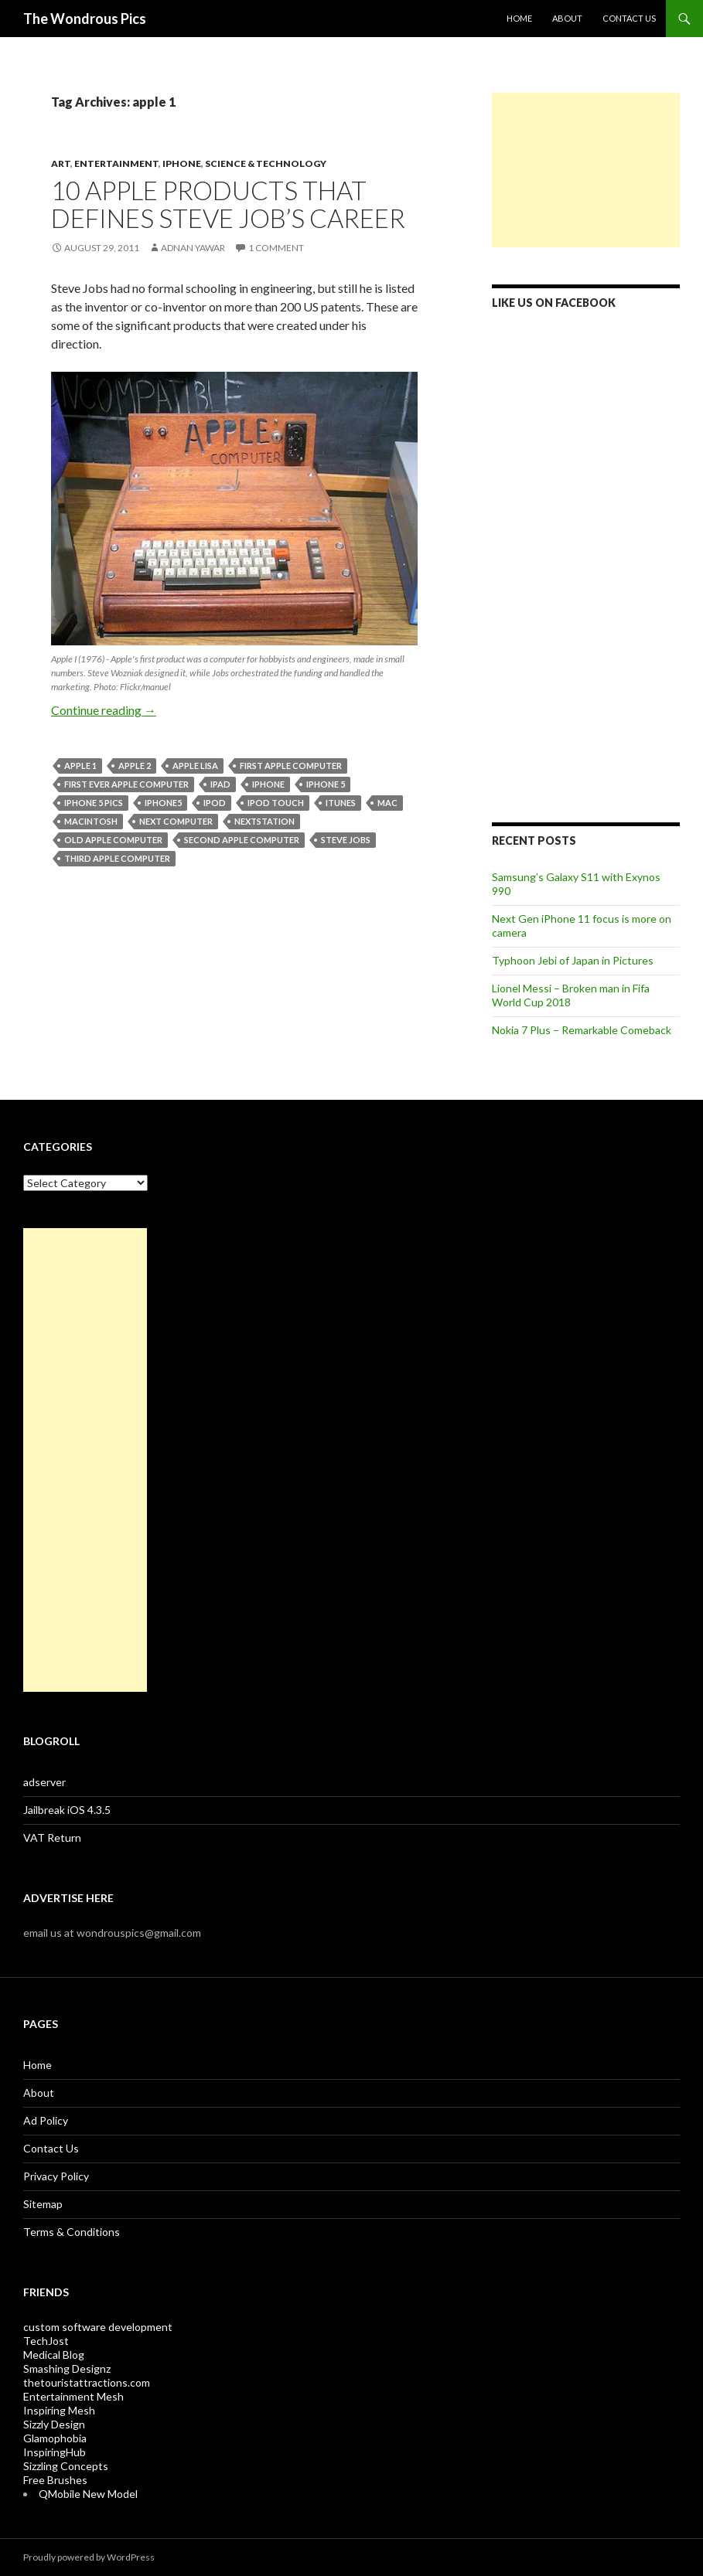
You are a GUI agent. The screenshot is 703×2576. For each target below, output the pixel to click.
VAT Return (52, 1837)
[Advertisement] (586, 170)
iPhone (181, 163)
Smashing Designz (67, 2368)
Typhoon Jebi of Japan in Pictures (573, 960)
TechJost (46, 2340)
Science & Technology (265, 163)
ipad (220, 784)
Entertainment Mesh (73, 2396)
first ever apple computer (126, 784)
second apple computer (241, 840)
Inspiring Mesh (59, 2410)
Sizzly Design (54, 2424)
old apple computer (113, 840)
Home (519, 18)
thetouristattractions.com (86, 2382)
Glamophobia (55, 2438)
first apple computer (291, 766)
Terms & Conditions (71, 2231)
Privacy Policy (56, 2176)
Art (60, 163)
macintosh (91, 821)
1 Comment (276, 248)
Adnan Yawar (193, 248)
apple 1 (80, 766)
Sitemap (43, 2203)
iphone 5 (325, 784)
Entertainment (116, 163)
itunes (341, 803)
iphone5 (163, 803)
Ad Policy (45, 2120)
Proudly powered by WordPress (89, 2557)
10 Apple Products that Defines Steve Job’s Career (228, 204)
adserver (44, 1781)
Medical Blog (53, 2354)
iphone (268, 784)
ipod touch (275, 803)
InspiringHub (54, 2452)
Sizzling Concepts (65, 2465)
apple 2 (134, 766)
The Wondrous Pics (84, 18)
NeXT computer (176, 821)
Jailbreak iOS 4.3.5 (67, 1809)
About (567, 18)
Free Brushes (55, 2479)
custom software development (97, 2326)
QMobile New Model (88, 2493)
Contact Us (629, 18)
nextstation (264, 821)
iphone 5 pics (93, 803)
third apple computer (117, 858)
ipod (214, 803)
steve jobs (345, 840)
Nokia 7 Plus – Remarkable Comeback (581, 1029)
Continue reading (103, 710)
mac (387, 803)
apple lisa (195, 766)
